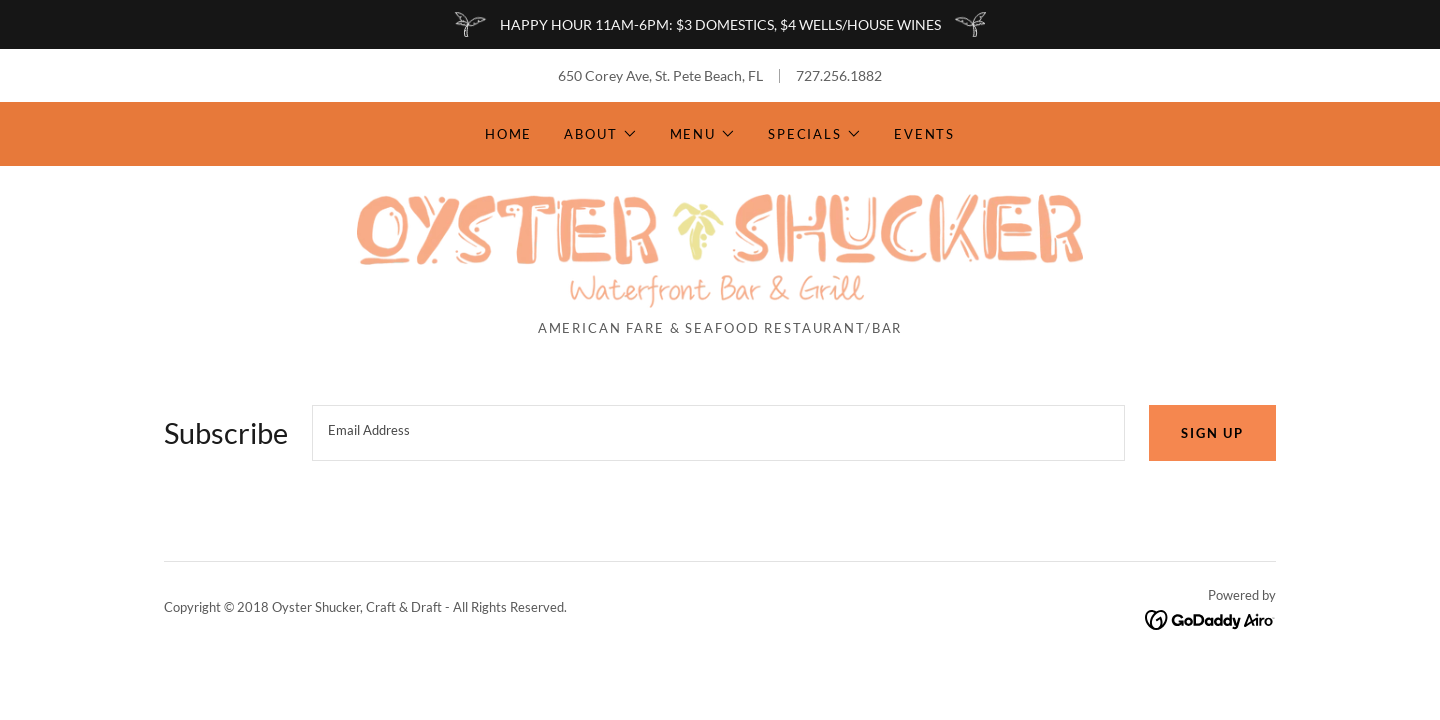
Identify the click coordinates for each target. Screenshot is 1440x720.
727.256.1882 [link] (839, 75)
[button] (600, 134)
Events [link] (924, 134)
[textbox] (718, 433)
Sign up (1212, 433)
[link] (719, 249)
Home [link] (508, 134)
